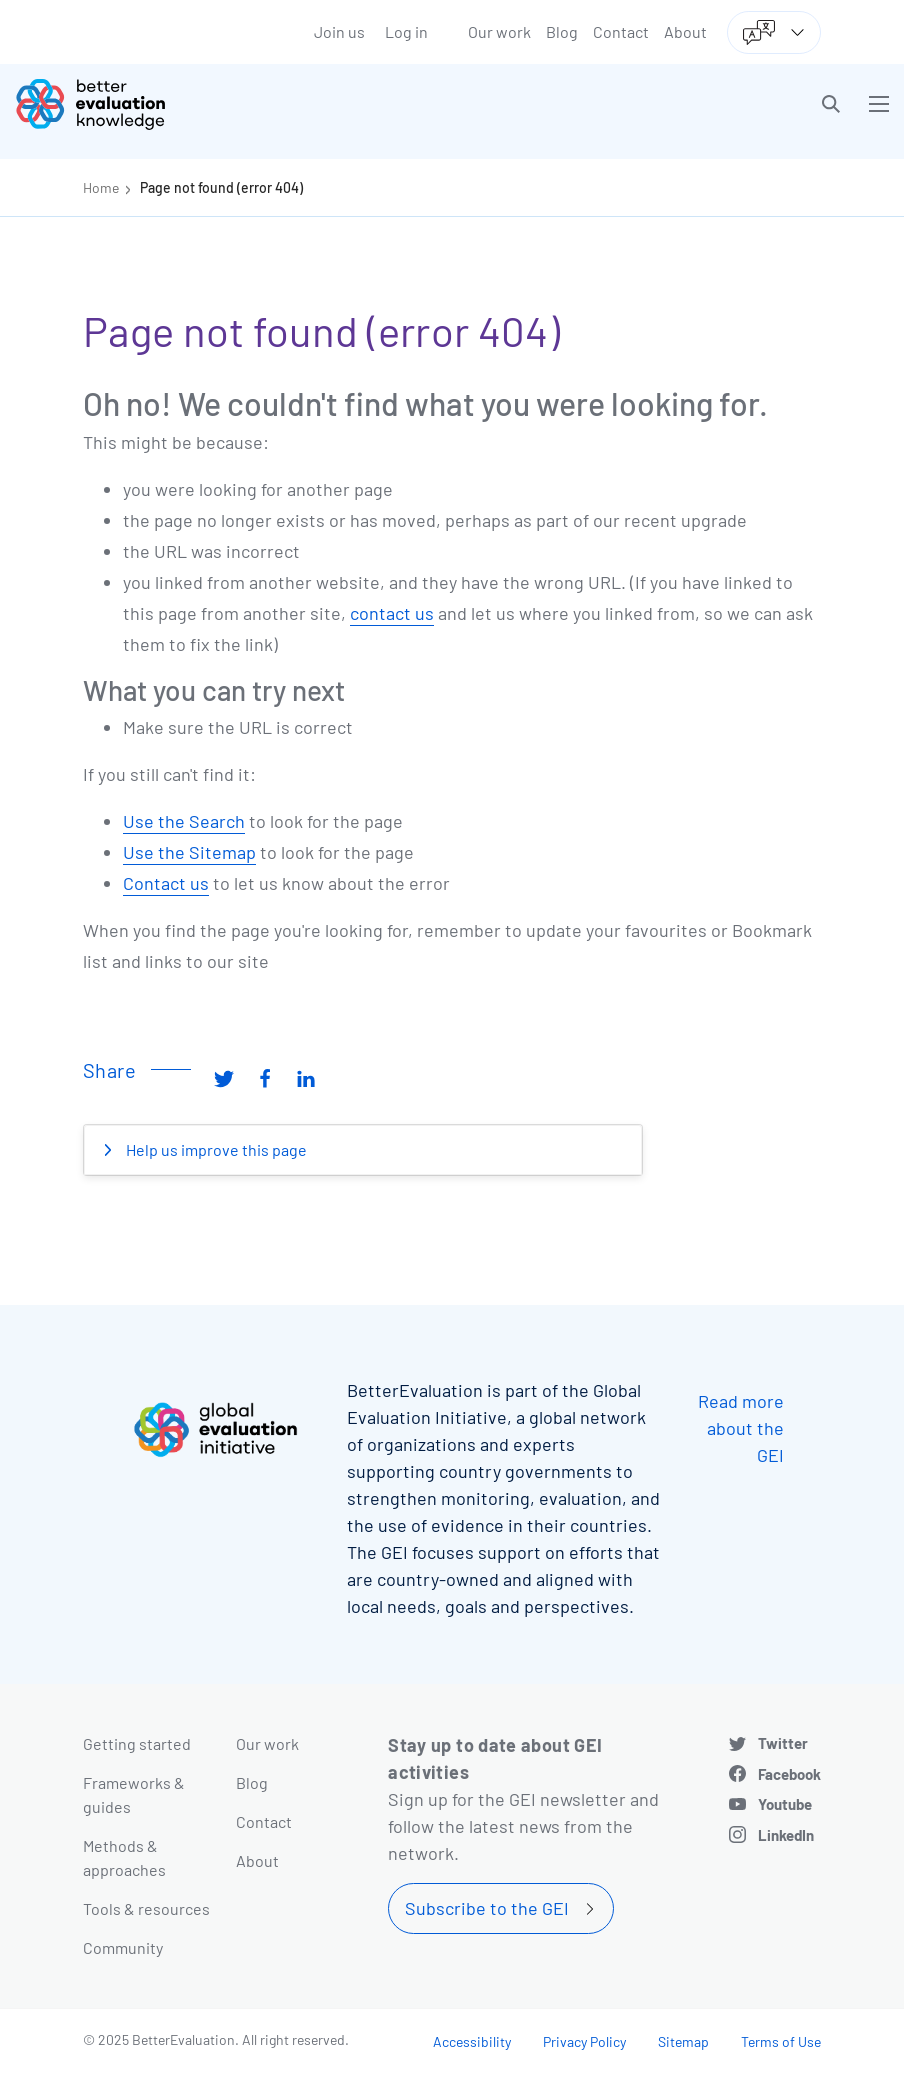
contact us (392, 613)
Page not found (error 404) (221, 187)
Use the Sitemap (189, 852)
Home (101, 187)
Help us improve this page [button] (215, 1149)
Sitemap (683, 2041)
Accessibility (472, 2041)
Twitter (783, 1743)
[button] (831, 104)
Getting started (137, 1743)
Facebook (789, 1774)
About (685, 31)
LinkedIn (786, 1835)
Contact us (166, 883)
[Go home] (241, 104)
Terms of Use (781, 2041)
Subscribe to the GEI (487, 1908)
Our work (499, 31)
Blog (562, 31)
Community (123, 1947)
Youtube (785, 1804)
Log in (406, 31)
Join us (339, 31)
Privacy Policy (584, 2041)
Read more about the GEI (741, 1428)
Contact (621, 31)
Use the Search (184, 821)
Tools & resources (146, 1908)
